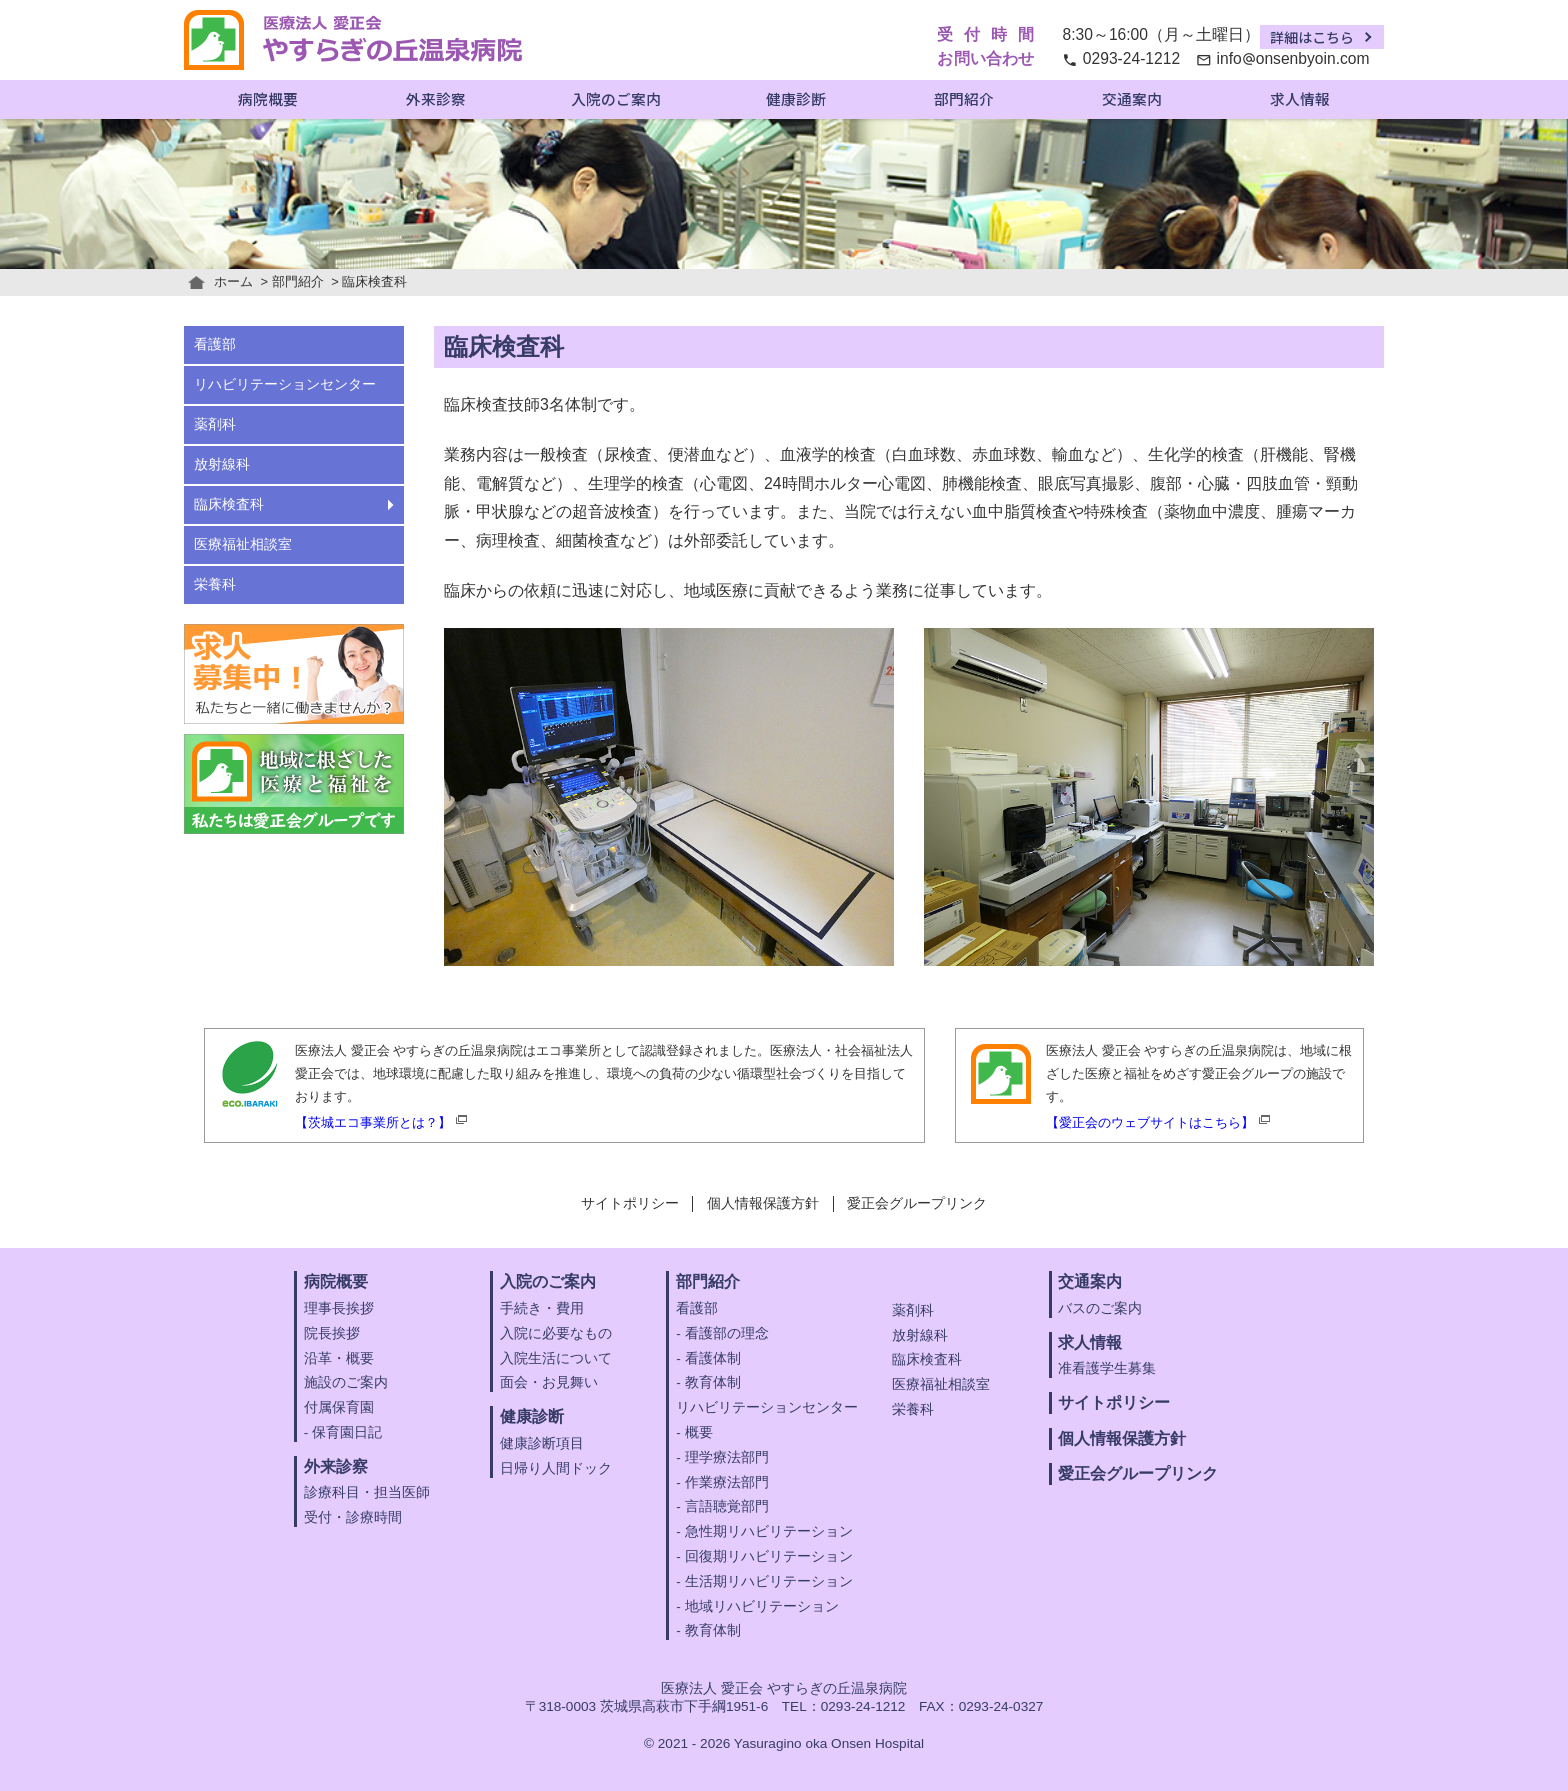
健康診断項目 (542, 1443)
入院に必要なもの (556, 1333)
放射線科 (222, 464)
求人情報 (1300, 98)
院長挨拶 (332, 1333)
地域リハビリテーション (762, 1606)
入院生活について (556, 1358)
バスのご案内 (1100, 1308)
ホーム (233, 281)
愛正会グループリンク (917, 1203)
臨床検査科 (229, 504)
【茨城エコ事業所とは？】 (373, 1122)
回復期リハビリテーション (769, 1556)
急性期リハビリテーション (769, 1531)
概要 (699, 1432)
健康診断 (796, 98)
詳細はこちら (1312, 37)
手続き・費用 (542, 1308)
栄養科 (215, 584)
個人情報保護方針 (763, 1203)
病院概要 (268, 98)
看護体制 (713, 1358)
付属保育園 (339, 1407)
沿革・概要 (339, 1358)
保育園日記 (347, 1432)
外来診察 (436, 98)
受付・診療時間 (353, 1517)
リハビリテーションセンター (285, 384)
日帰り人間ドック (556, 1468)
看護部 (215, 344)
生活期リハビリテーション (769, 1581)
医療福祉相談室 (243, 544)
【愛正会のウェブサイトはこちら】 (1150, 1122)
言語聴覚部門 (727, 1506)
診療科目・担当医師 (367, 1492)
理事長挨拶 (339, 1308)
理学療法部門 (727, 1457)
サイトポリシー (630, 1203)
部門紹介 (964, 98)
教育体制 (713, 1382)
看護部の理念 (727, 1333)
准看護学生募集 (1107, 1368)
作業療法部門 (727, 1482)
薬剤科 (215, 424)
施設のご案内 (346, 1382)
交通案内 (1132, 98)
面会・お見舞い (549, 1382)
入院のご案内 (616, 98)
